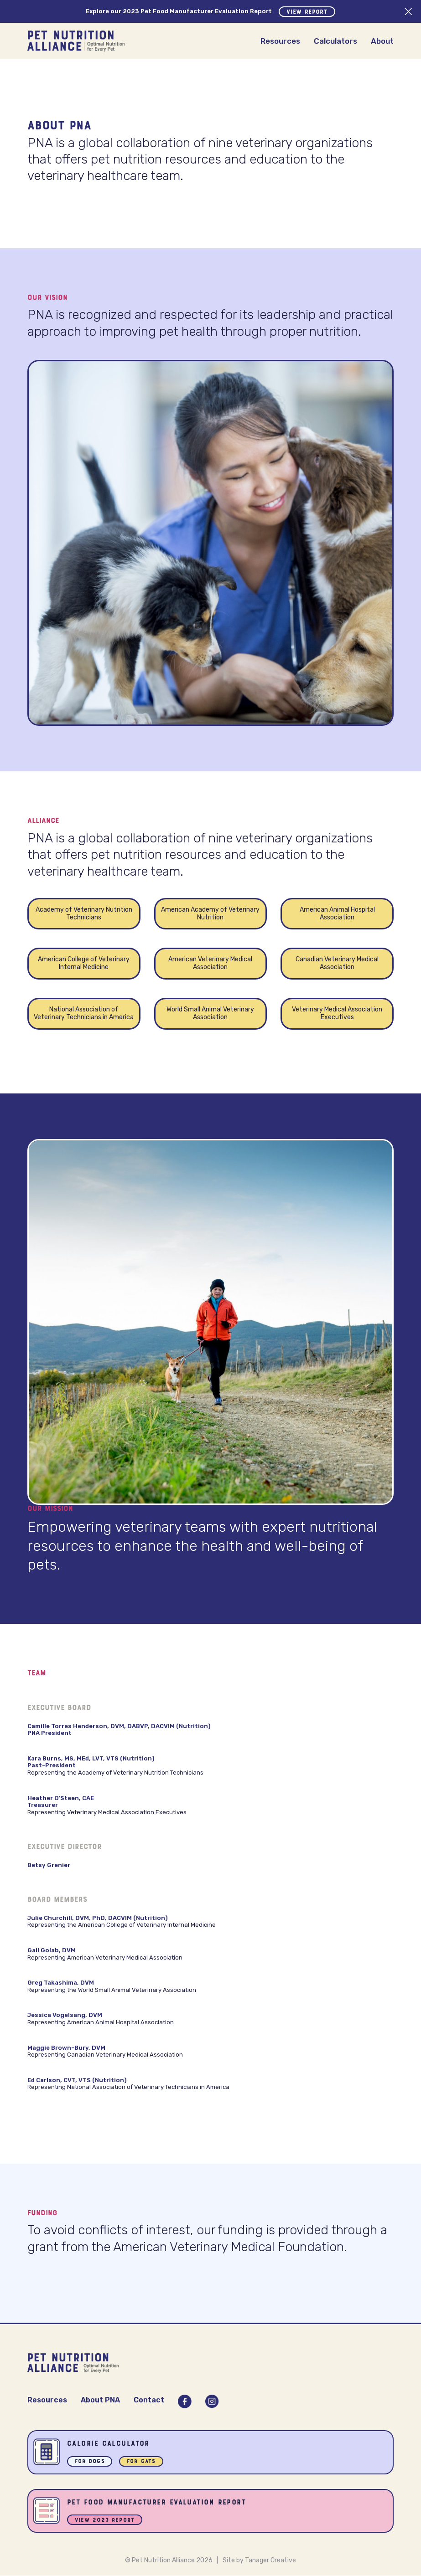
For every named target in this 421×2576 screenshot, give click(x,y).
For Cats (141, 2462)
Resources (280, 41)
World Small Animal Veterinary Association (210, 1013)
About (382, 41)
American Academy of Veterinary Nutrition (210, 913)
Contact (149, 2400)
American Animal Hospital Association (337, 913)
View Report (306, 12)
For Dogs (90, 2462)
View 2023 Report (105, 2521)
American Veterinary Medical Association (210, 963)
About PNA (100, 2400)
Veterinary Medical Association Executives (337, 1013)
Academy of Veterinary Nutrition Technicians (84, 913)
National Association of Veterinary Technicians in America (84, 1013)
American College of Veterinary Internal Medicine (84, 963)
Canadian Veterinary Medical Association (337, 963)
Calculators (335, 41)
